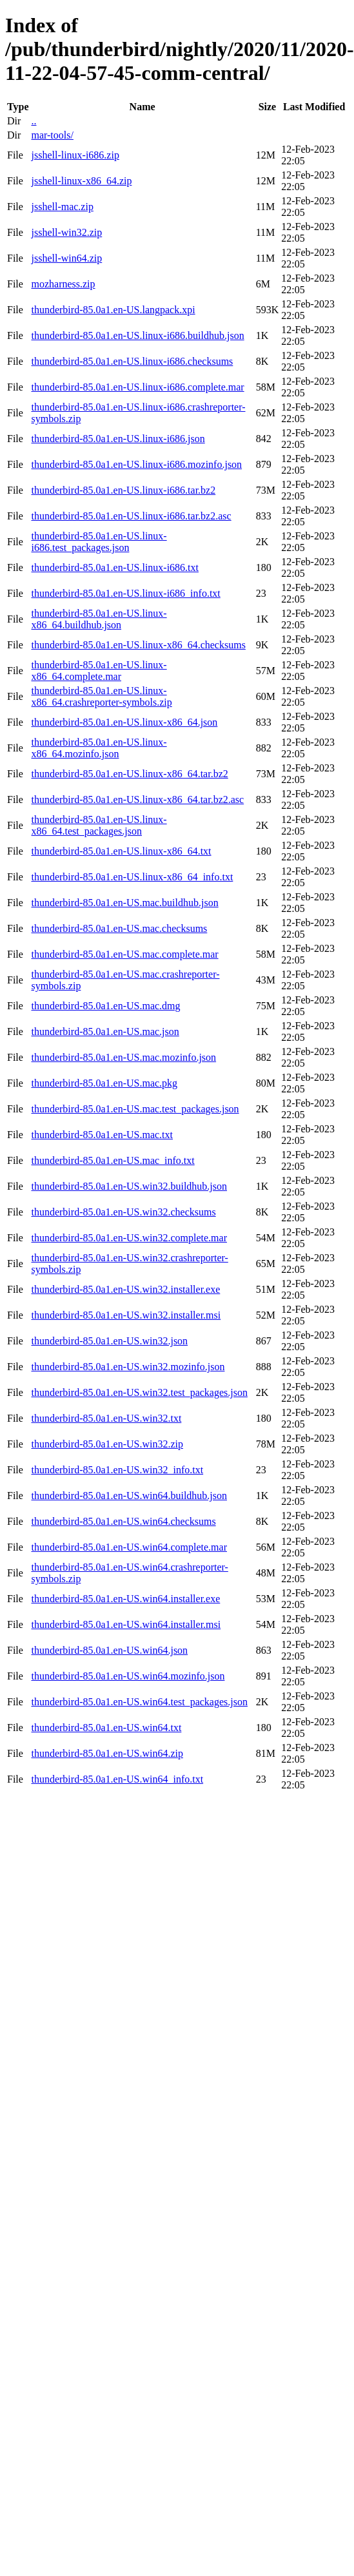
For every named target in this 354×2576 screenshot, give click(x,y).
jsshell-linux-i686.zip (75, 155)
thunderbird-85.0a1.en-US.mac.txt (102, 1134)
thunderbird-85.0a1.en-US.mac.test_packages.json (135, 1108)
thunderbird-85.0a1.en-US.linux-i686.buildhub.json (137, 335)
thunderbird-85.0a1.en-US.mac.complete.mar (124, 954)
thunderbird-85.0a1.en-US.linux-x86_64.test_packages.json (98, 825)
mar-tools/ (52, 135)
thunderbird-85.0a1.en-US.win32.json (109, 1340)
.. (33, 120)
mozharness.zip (63, 283)
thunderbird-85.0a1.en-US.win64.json (109, 1650)
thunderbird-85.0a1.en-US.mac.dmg (105, 1005)
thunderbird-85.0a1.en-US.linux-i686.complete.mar (137, 387)
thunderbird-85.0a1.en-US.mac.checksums (119, 928)
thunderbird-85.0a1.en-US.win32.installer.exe (125, 1289)
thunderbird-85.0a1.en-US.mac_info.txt (112, 1160)
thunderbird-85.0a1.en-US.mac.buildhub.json (124, 902)
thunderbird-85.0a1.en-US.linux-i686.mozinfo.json (136, 464)
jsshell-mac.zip (62, 206)
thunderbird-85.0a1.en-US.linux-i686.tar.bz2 (123, 490)
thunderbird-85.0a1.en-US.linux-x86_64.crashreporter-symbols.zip (101, 696)
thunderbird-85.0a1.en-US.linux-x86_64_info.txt (132, 876)
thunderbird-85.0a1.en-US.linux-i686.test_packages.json (98, 541)
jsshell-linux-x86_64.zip (81, 180)
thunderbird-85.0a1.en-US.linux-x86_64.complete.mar (98, 670)
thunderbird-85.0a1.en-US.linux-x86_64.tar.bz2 (129, 773)
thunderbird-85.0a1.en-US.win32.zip (107, 1443)
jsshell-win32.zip (66, 232)
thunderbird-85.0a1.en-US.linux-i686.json (117, 438)
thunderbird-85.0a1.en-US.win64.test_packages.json (139, 1701)
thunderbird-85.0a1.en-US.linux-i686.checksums (132, 361)
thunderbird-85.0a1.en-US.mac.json (105, 1031)
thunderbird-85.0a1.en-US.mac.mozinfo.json (123, 1057)
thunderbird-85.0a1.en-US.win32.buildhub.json (129, 1186)
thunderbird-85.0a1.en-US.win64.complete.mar (128, 1547)
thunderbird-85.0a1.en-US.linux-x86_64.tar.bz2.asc (137, 799)
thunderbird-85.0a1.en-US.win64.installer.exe (125, 1598)
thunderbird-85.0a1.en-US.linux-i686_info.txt (125, 593)
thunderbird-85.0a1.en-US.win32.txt (106, 1418)
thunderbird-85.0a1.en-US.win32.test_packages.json (139, 1392)
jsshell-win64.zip (66, 258)
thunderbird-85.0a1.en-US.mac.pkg (104, 1083)
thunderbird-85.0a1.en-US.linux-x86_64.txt (121, 851)
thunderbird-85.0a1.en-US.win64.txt (106, 1727)
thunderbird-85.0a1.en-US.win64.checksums (123, 1521)
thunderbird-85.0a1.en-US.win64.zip (107, 1753)
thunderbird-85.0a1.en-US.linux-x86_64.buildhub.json (98, 619)
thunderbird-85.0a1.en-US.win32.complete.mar (128, 1237)
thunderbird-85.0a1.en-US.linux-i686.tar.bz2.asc (131, 515)
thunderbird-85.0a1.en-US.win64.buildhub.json (129, 1495)
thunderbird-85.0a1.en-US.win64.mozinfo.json (127, 1676)
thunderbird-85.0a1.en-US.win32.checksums (123, 1211)
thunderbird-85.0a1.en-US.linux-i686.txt (115, 567)
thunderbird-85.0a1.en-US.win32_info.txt (117, 1469)
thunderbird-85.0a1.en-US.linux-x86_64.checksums (138, 644)
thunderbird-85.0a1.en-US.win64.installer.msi (126, 1624)
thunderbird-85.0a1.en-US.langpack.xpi (113, 309)
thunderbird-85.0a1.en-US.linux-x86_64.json (124, 722)
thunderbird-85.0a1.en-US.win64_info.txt (117, 1779)
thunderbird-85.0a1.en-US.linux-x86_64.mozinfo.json (98, 748)
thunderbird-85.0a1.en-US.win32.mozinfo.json (127, 1366)
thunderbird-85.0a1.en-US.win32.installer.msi (126, 1315)
